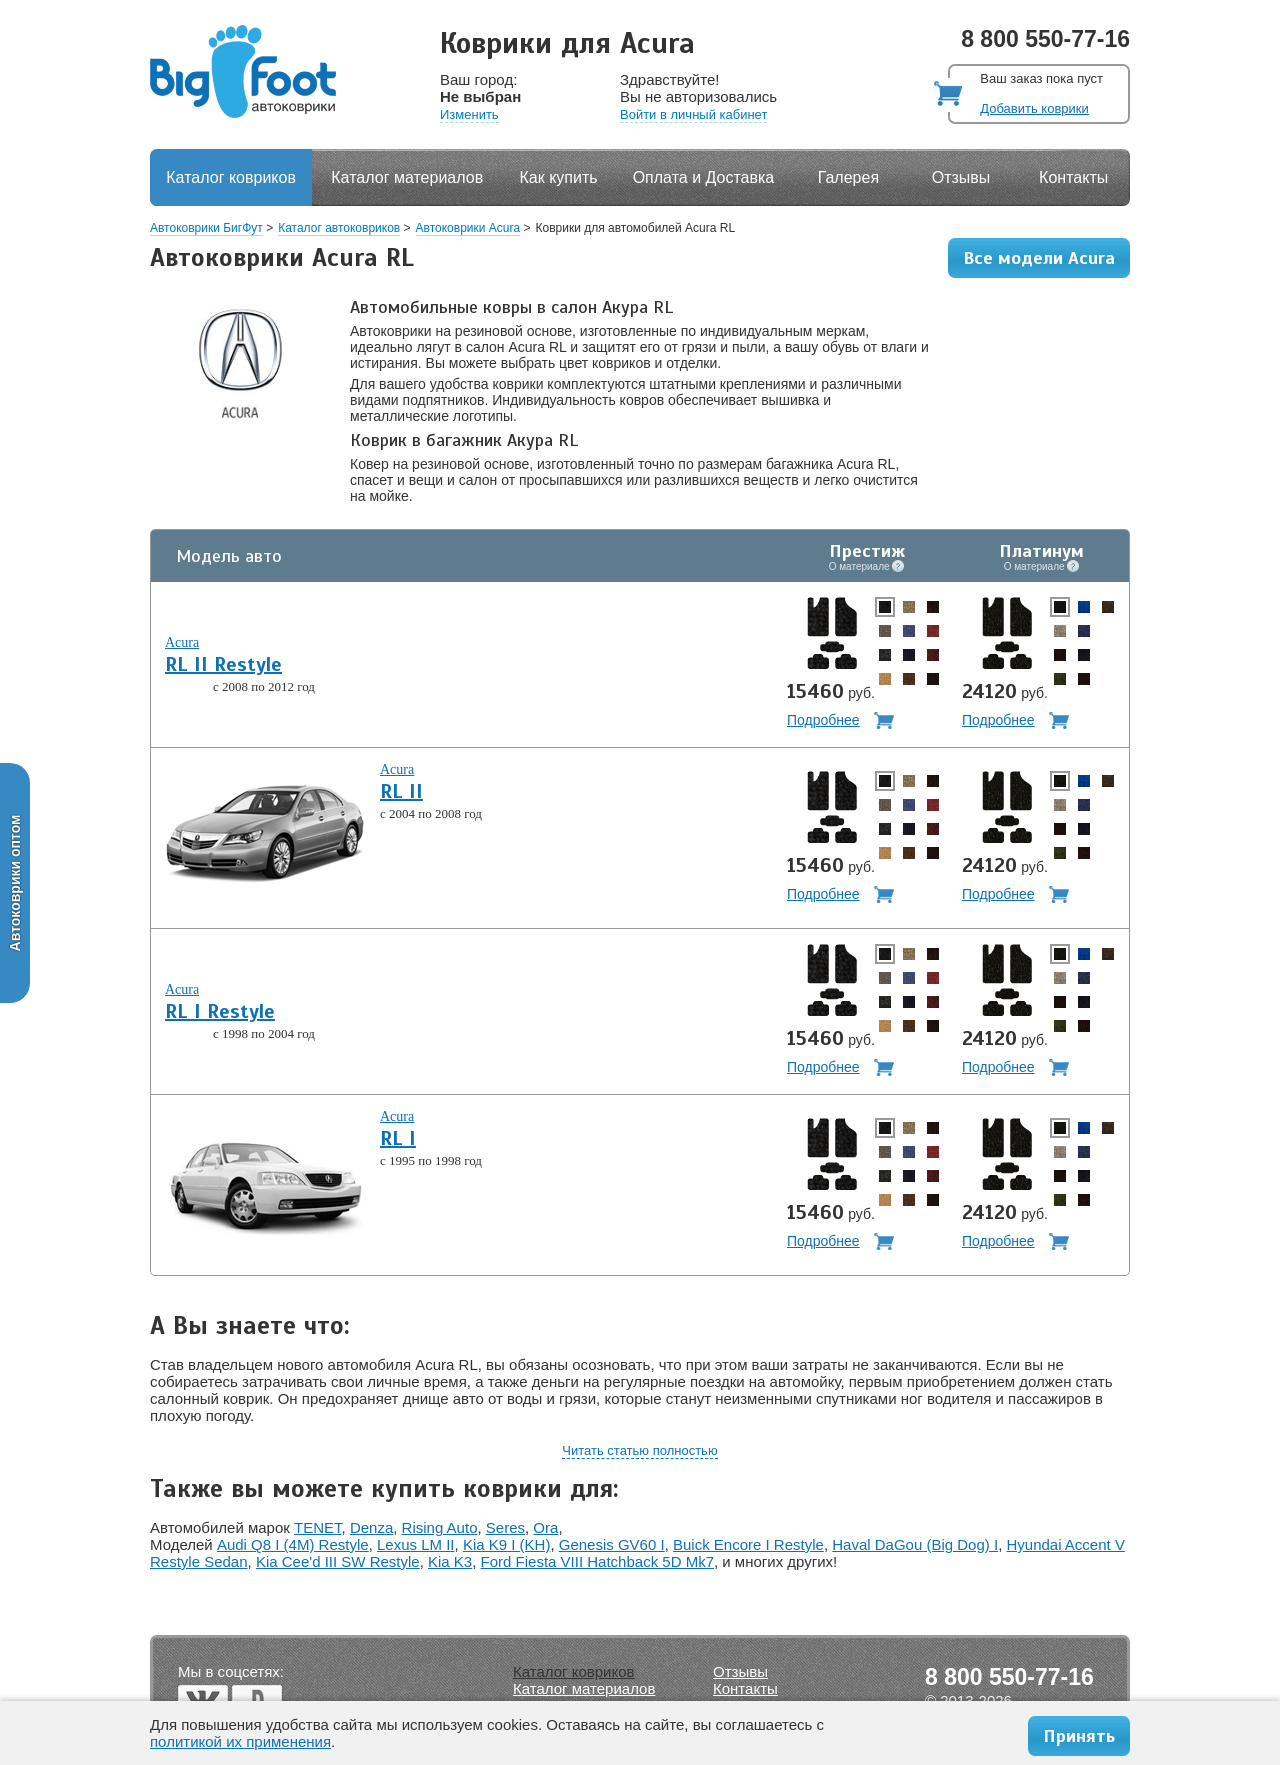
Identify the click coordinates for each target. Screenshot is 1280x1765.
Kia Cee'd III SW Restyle (338, 1561)
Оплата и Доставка (704, 177)
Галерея (848, 177)
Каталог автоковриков (339, 228)
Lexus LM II (416, 1544)
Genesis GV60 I (612, 1544)
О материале (867, 566)
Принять (1079, 1736)
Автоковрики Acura (468, 228)
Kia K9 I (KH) (507, 1544)
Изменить (469, 114)
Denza (371, 1527)
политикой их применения (240, 1741)
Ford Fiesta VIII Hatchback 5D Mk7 (597, 1561)
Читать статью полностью (639, 1450)
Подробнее (823, 720)
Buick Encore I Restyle (748, 1544)
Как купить (559, 177)
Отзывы (961, 177)
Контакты (1073, 177)
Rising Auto (440, 1527)
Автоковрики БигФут (206, 228)
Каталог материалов (407, 177)
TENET (318, 1527)
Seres (505, 1527)
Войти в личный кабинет (693, 114)
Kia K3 (450, 1561)
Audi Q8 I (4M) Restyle (293, 1544)
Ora (545, 1527)
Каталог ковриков (231, 177)
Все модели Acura (1039, 258)
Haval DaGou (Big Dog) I (915, 1544)
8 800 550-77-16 (1045, 39)
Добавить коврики (1034, 108)
